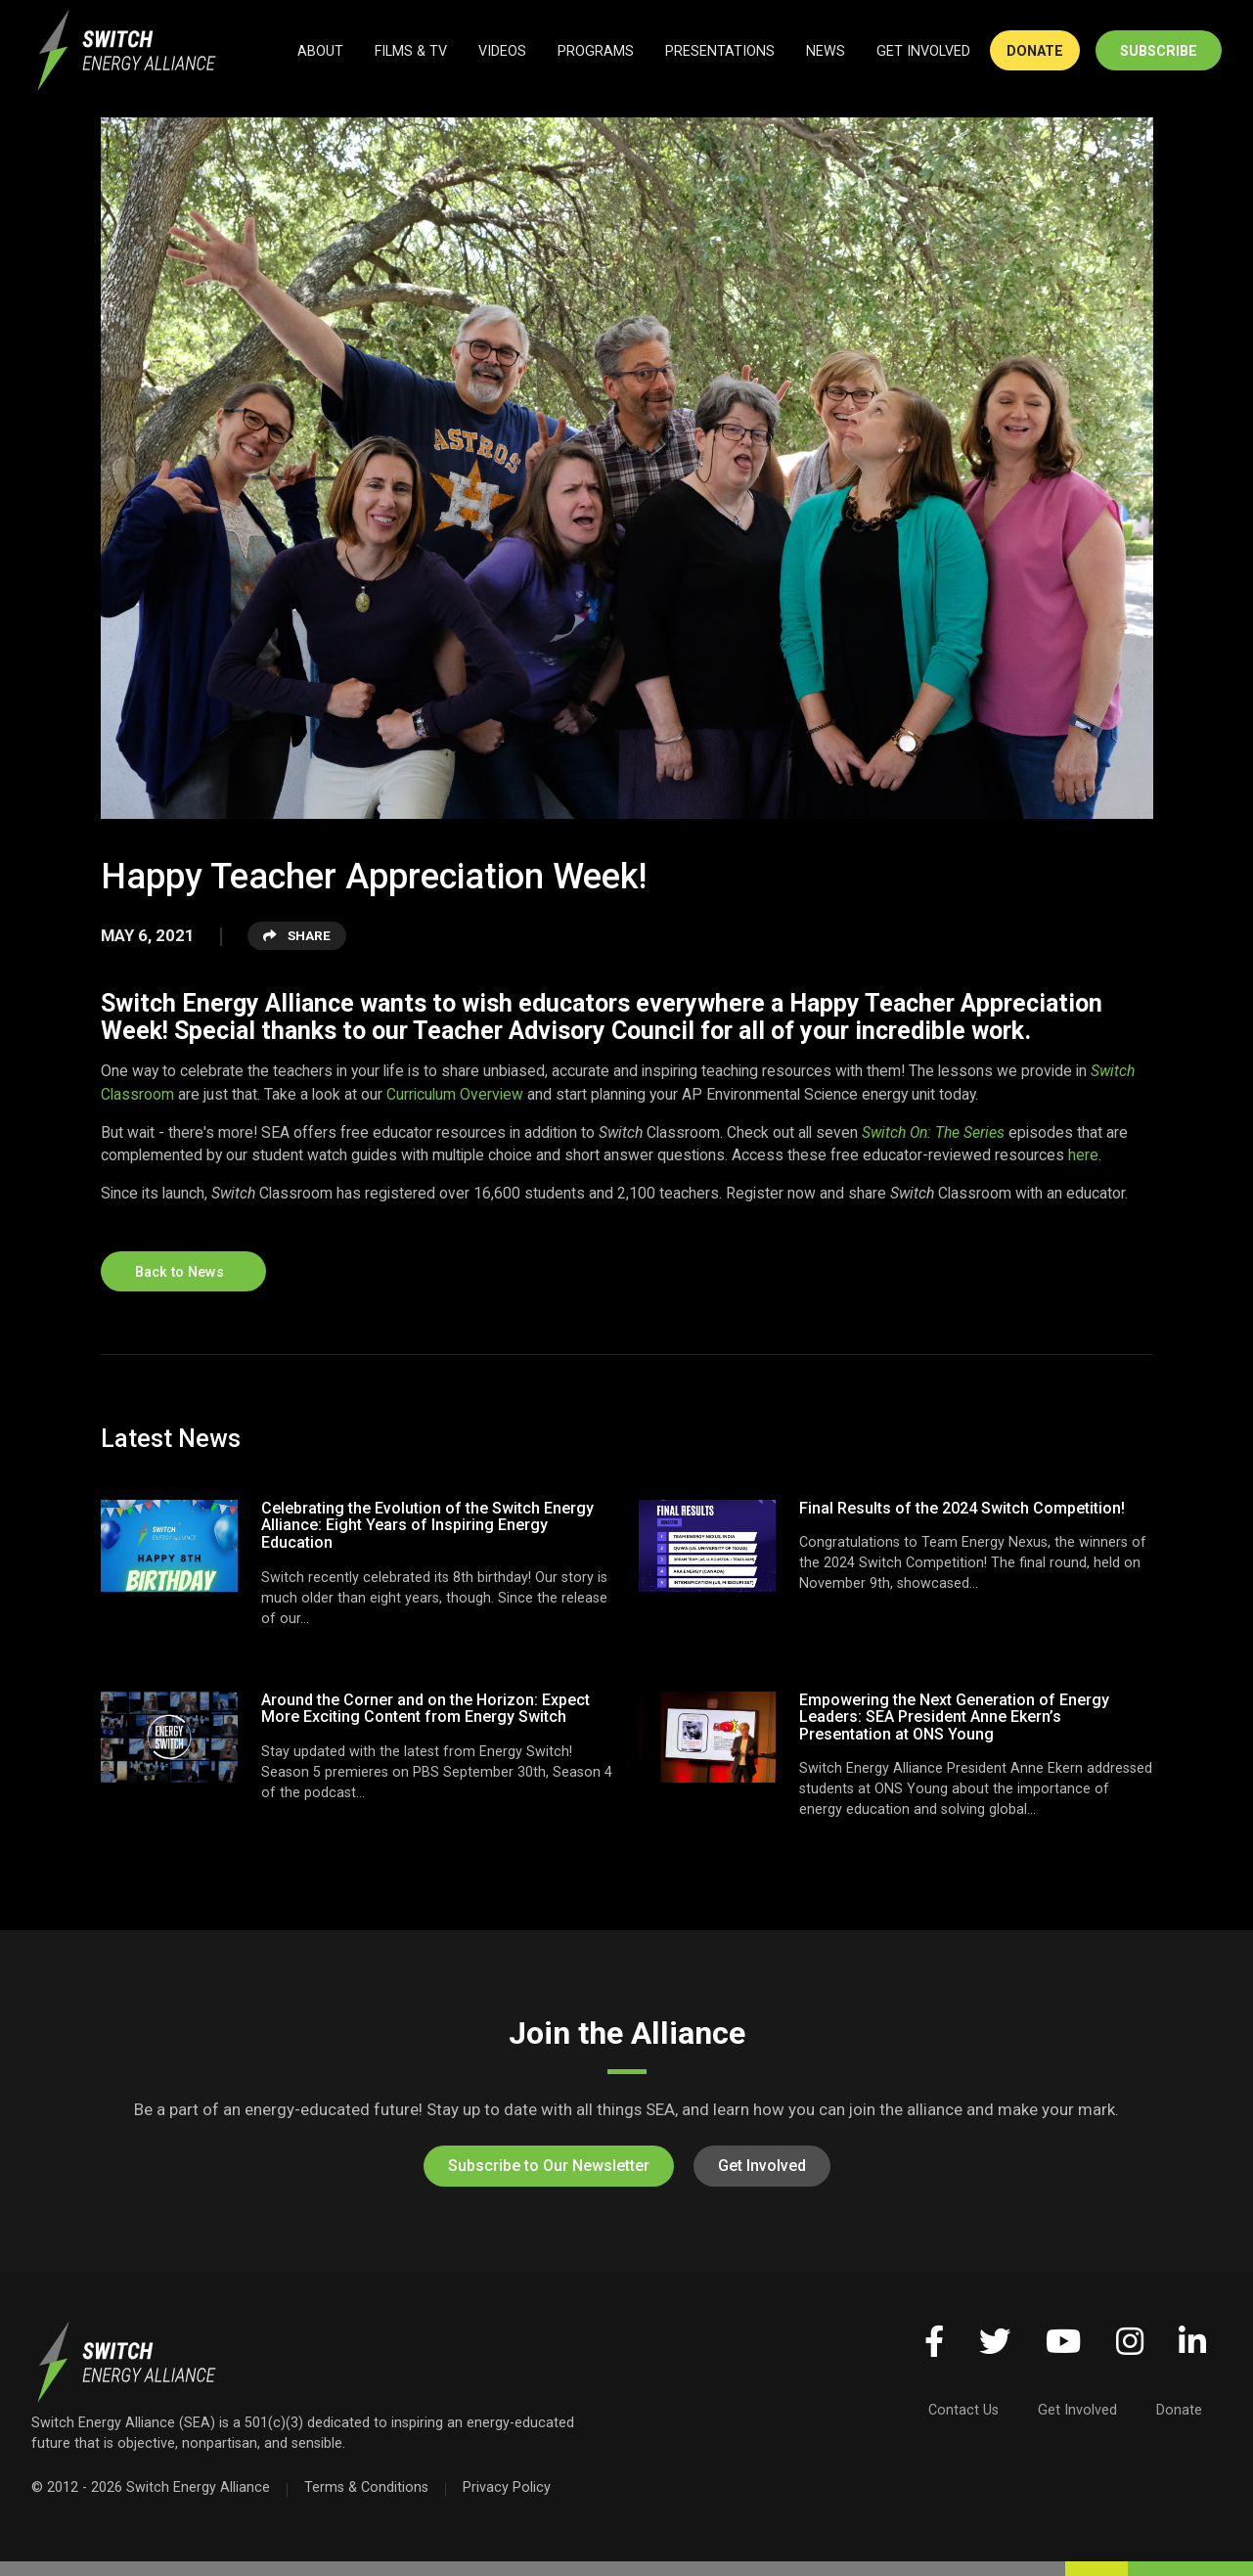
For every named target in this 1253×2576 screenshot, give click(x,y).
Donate (1179, 2410)
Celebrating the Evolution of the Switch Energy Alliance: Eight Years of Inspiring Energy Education (427, 1525)
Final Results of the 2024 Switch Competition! (962, 1508)
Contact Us (963, 2410)
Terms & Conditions (366, 2487)
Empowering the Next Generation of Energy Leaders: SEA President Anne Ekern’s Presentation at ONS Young (954, 1717)
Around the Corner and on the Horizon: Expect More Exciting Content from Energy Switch (425, 1709)
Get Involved (762, 2165)
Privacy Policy (507, 2487)
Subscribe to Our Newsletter (548, 2165)
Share (297, 935)
